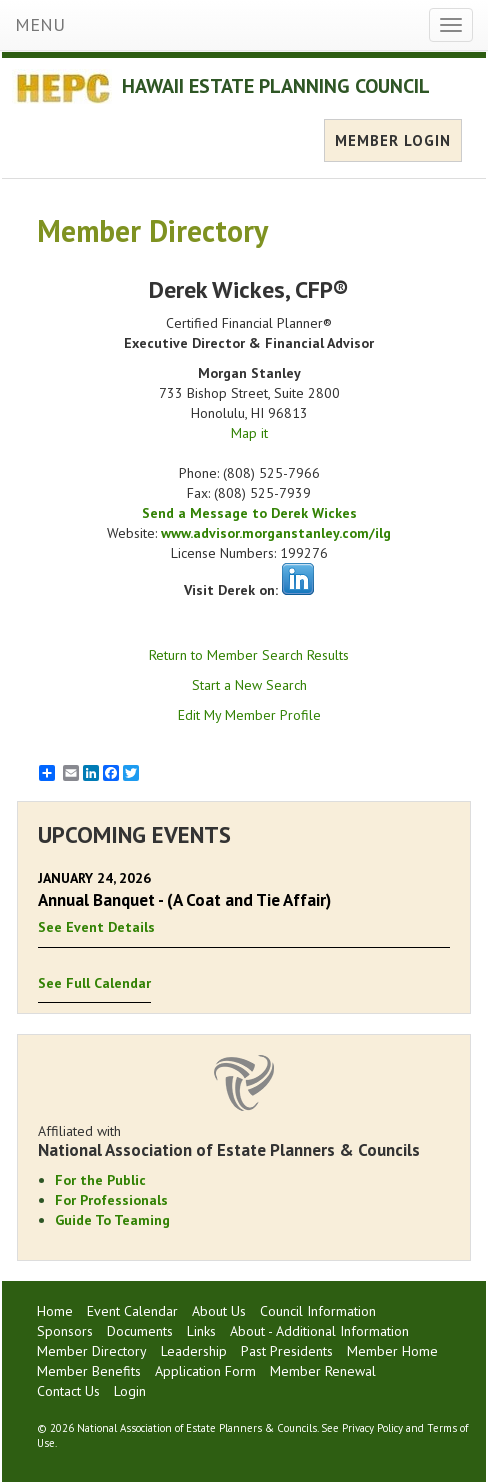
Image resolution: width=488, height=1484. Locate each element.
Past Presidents (287, 1351)
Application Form (205, 1371)
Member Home (392, 1351)
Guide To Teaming (112, 1220)
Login (130, 1391)
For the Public (100, 1180)
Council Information (318, 1311)
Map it (249, 433)
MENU (40, 24)
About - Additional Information (319, 1331)
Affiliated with (244, 1141)
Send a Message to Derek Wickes (249, 513)
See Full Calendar (94, 983)
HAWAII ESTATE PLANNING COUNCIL (276, 86)
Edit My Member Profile (249, 715)
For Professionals (111, 1200)
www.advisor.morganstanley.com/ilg (276, 533)
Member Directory (92, 1351)
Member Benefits (89, 1371)
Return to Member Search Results (249, 655)
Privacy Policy (372, 1428)
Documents (140, 1331)
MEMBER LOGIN (393, 140)
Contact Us (68, 1391)
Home (55, 1311)
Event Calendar (132, 1311)
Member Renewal (323, 1371)
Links (201, 1331)
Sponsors (65, 1331)
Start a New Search (249, 685)
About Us (219, 1311)
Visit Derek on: (231, 590)
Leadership (194, 1351)
